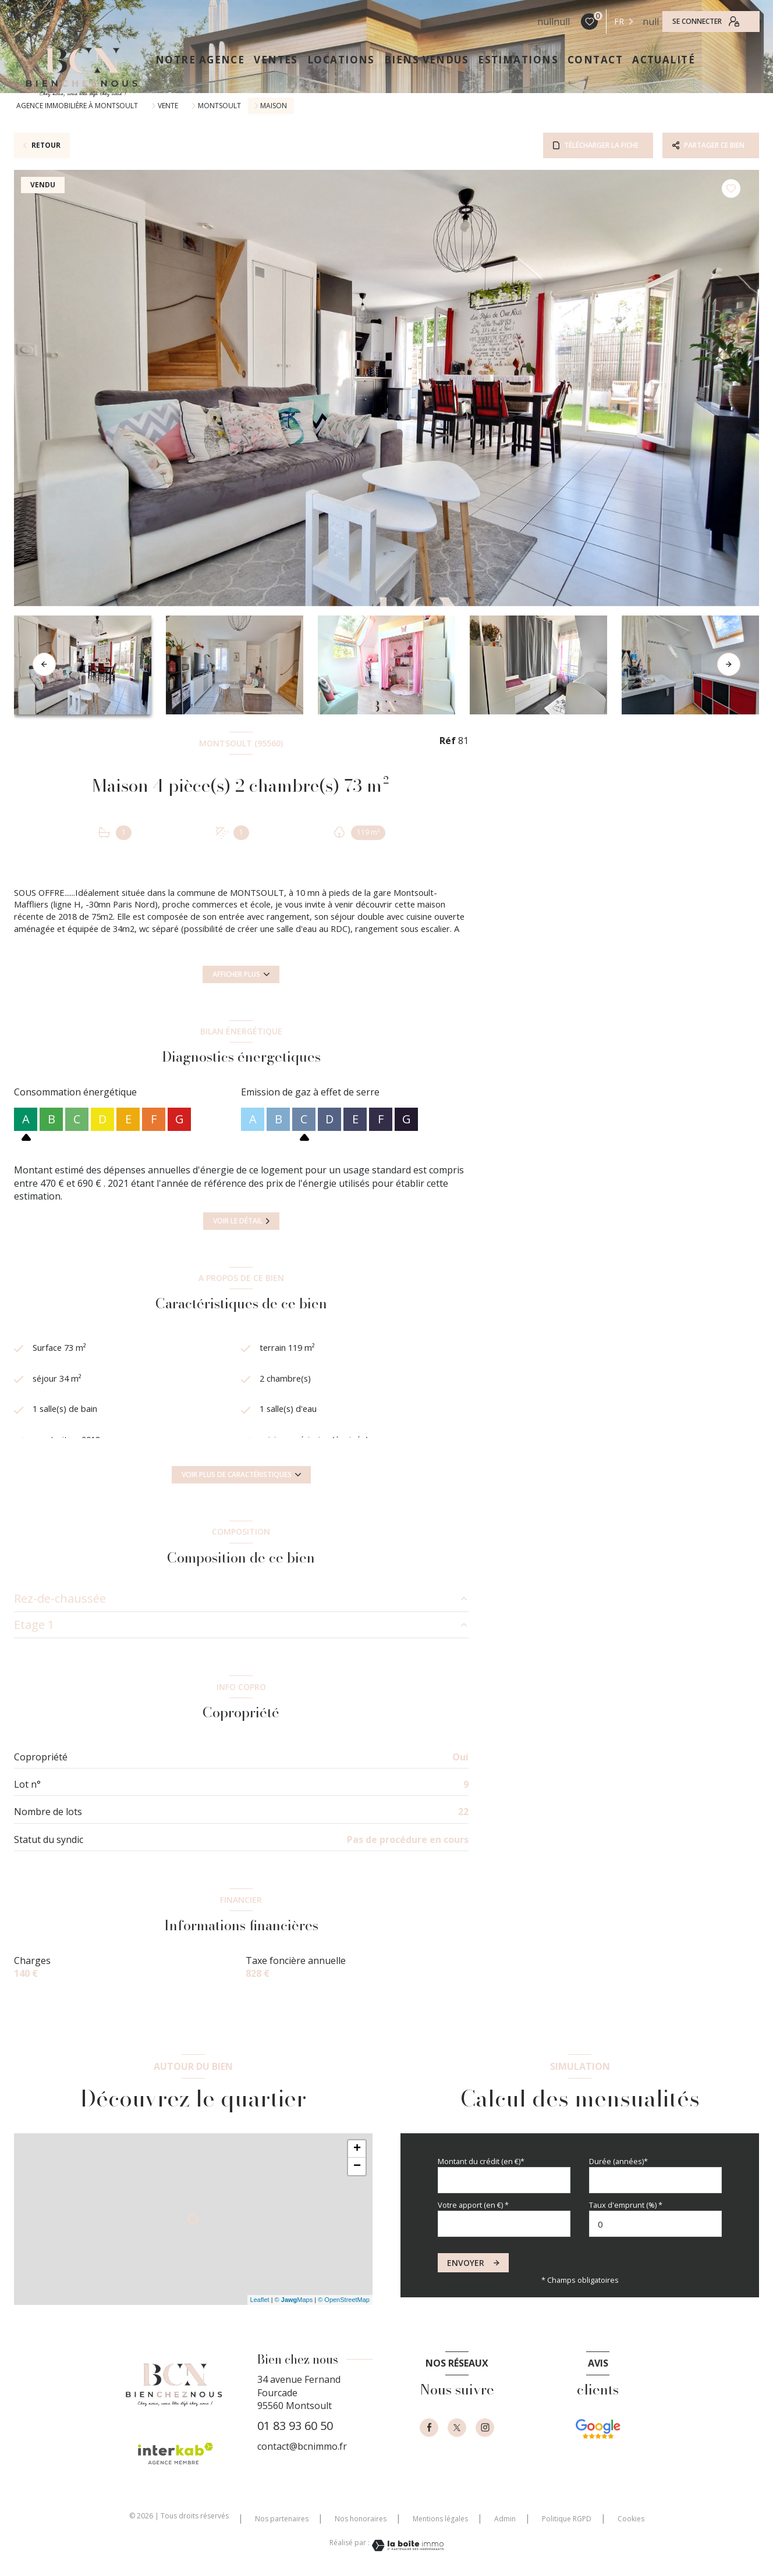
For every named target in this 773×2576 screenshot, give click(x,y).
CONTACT (595, 60)
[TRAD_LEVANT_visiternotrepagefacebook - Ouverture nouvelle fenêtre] (429, 2427)
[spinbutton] (655, 2224)
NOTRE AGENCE (199, 60)
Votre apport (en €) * (473, 2205)
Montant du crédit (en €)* (481, 2161)
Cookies (631, 2519)
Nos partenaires (282, 2519)
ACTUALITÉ (663, 60)
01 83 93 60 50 (295, 2425)
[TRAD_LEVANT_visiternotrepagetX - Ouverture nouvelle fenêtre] (457, 2427)
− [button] (357, 2166)
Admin (505, 2519)
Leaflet (260, 2299)
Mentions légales (440, 2519)
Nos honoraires (360, 2519)
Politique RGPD (566, 2519)
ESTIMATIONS (518, 60)
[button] (728, 664)
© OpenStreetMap (344, 2299)
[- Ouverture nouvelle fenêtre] (598, 2441)
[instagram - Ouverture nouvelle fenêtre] (485, 2427)
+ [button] (357, 2149)
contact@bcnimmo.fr (302, 2446)
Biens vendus (426, 60)
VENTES (276, 60)
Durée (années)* (618, 2161)
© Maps (294, 2299)
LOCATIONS (341, 60)
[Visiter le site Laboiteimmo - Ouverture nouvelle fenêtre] (407, 2545)
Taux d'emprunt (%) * (625, 2205)
